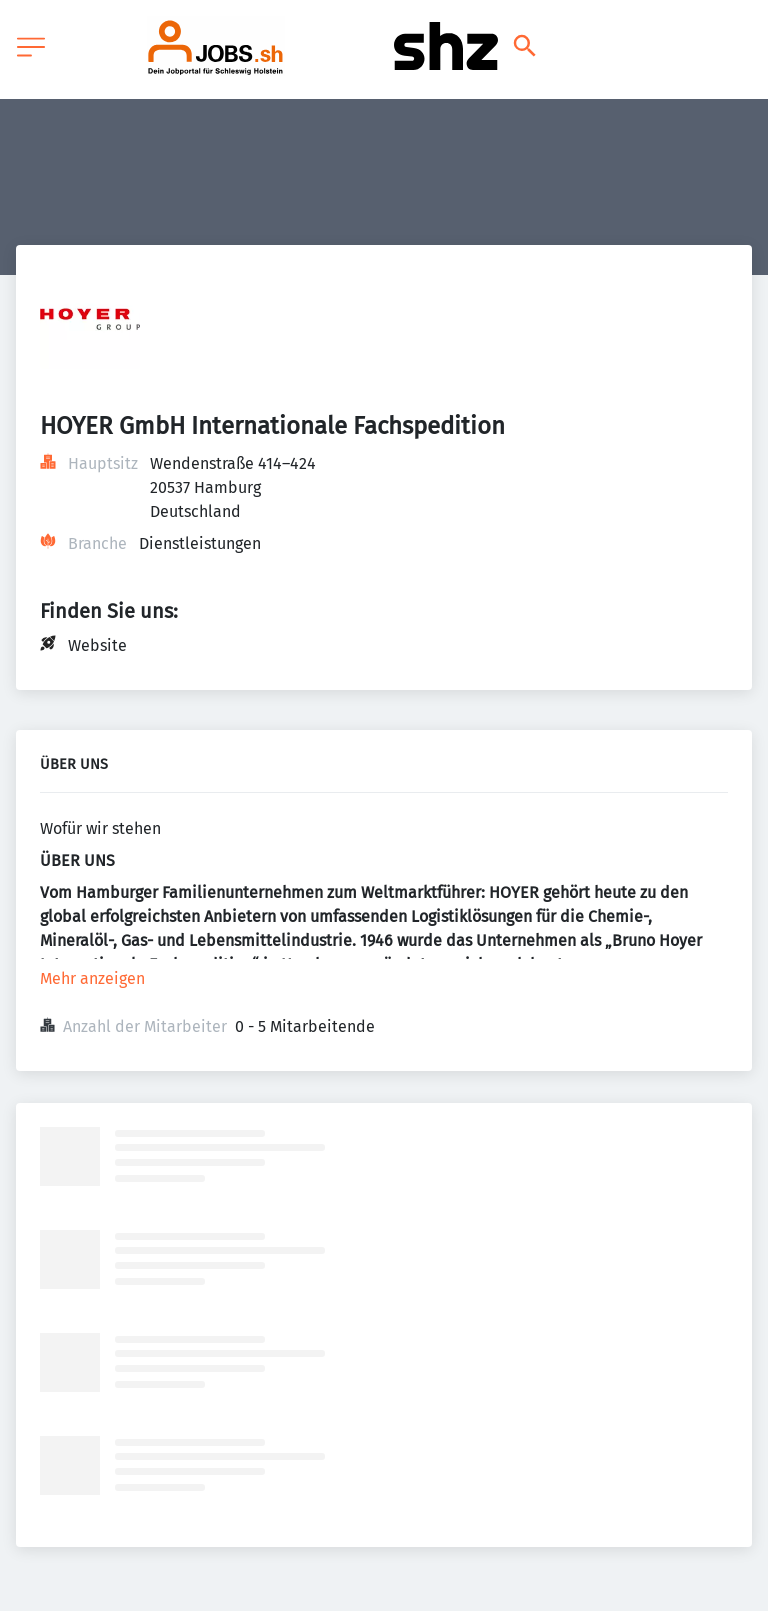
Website (97, 645)
